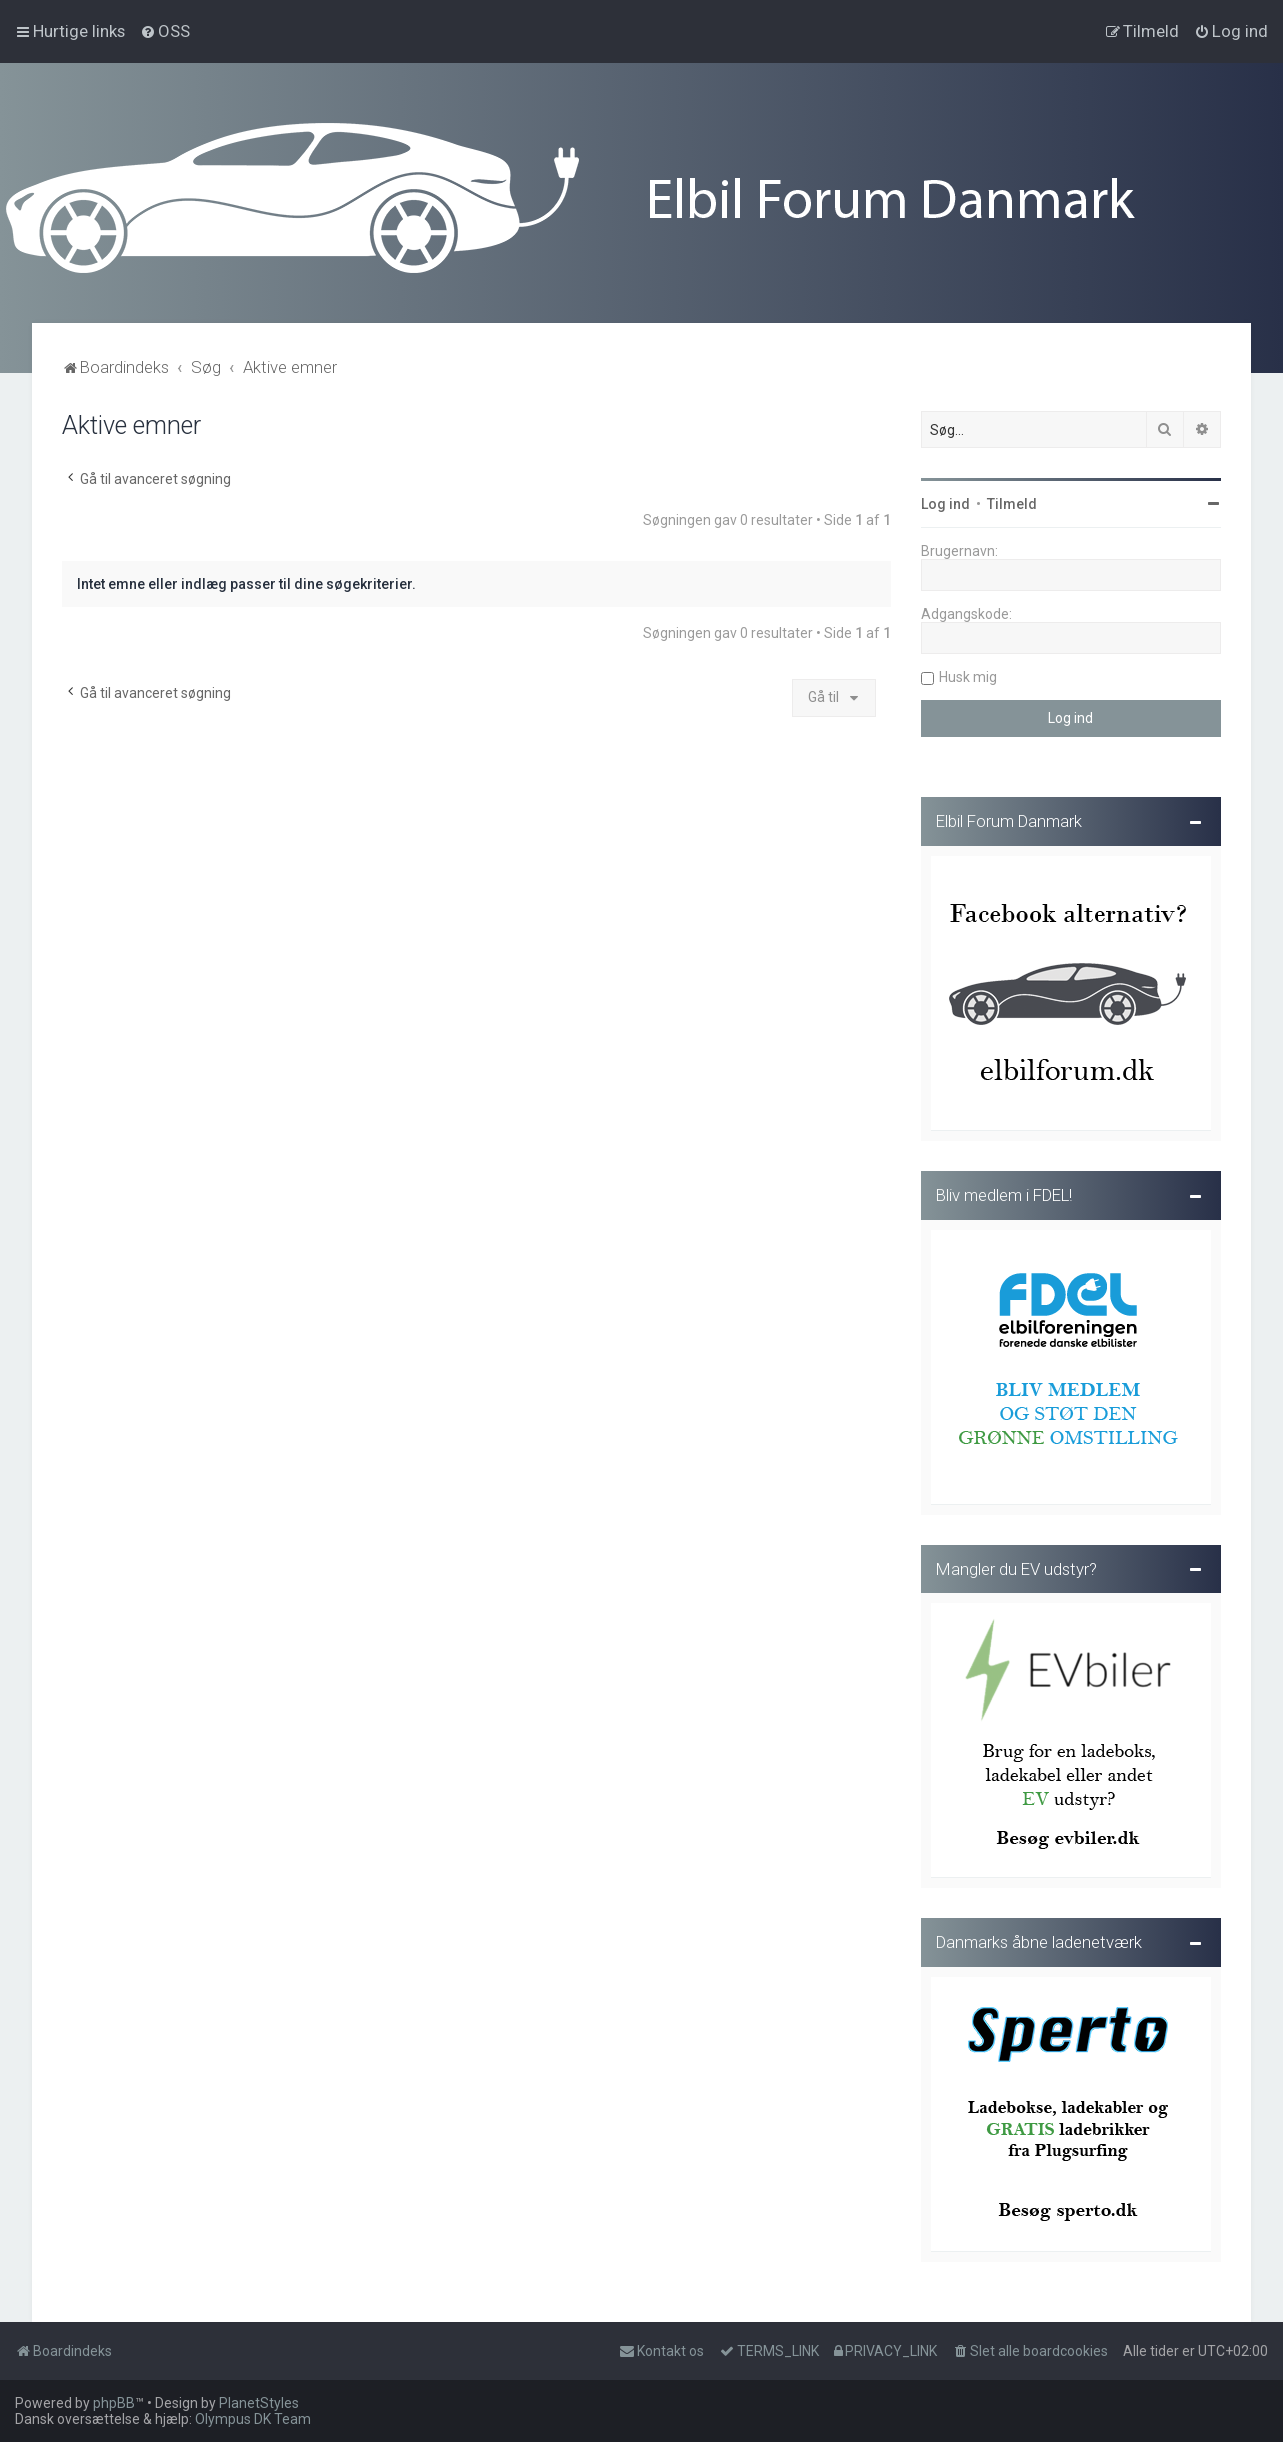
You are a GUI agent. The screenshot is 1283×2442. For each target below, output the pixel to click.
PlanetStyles (259, 2403)
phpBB (114, 2403)
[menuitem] (165, 31)
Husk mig (968, 674)
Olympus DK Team (253, 2419)
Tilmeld (1012, 501)
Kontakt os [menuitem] (661, 2351)
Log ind (945, 501)
